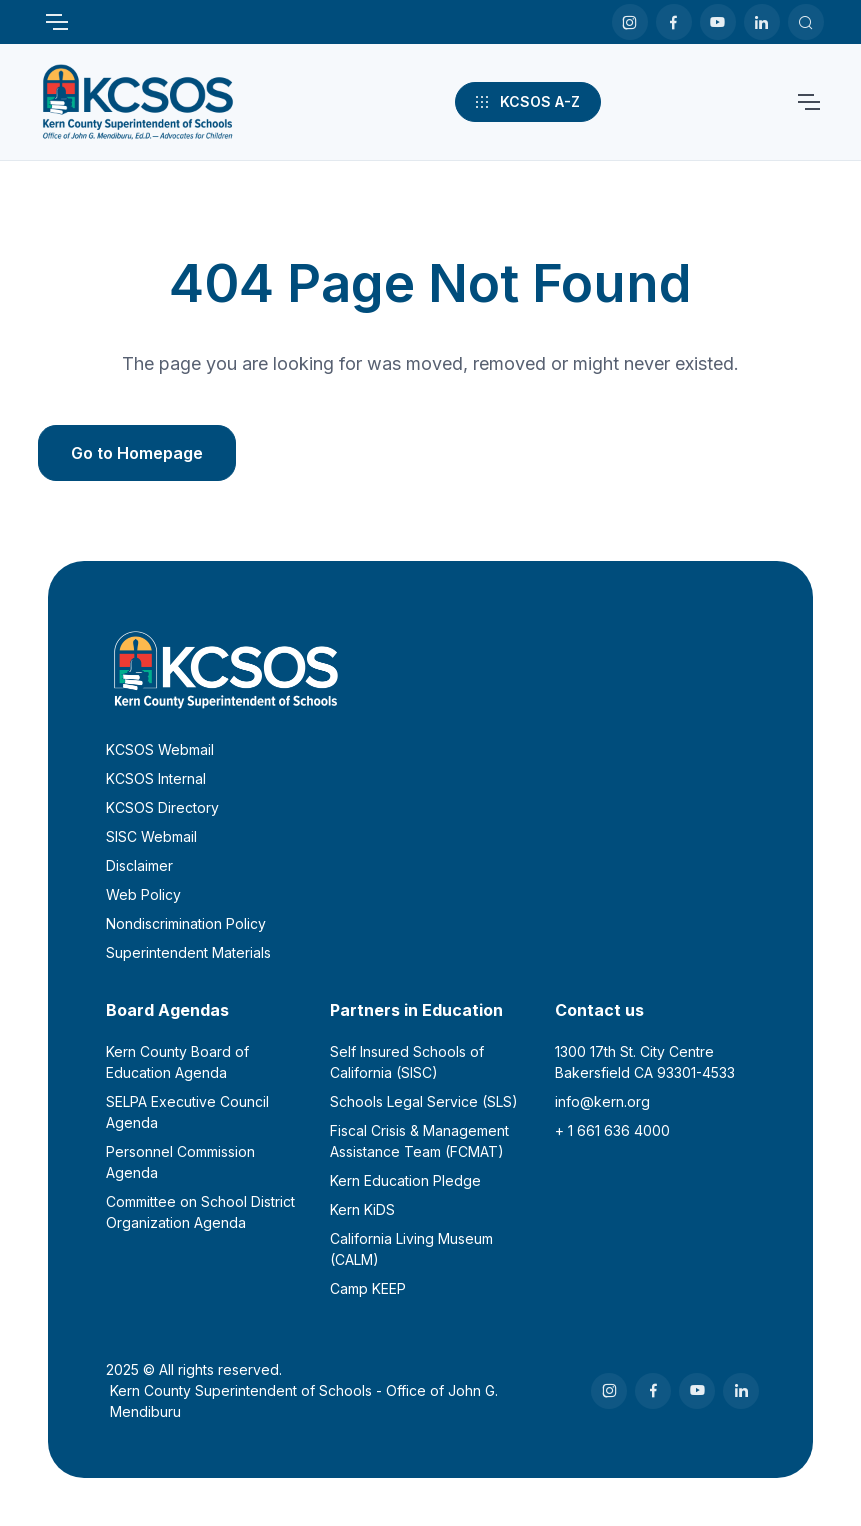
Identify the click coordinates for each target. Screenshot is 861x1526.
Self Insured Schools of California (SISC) (407, 1062)
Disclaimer (139, 865)
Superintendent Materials (188, 952)
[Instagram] (630, 22)
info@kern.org (602, 1101)
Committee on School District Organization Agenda (200, 1212)
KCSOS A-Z (526, 102)
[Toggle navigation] (56, 22)
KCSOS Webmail (160, 749)
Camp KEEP (368, 1288)
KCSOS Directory (162, 807)
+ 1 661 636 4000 (612, 1130)
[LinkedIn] (762, 22)
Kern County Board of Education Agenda (177, 1062)
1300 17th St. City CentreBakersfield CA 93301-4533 (645, 1062)
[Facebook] (674, 22)
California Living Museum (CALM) (411, 1249)
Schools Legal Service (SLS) (424, 1101)
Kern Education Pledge (405, 1180)
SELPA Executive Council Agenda (187, 1112)
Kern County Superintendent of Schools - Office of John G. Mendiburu (304, 1401)
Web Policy (143, 894)
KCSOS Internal (156, 778)
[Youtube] (718, 22)
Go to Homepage (137, 453)
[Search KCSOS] (806, 22)
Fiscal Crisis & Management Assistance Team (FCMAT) (419, 1141)
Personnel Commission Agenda (180, 1162)
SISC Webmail (151, 836)
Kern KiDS (362, 1209)
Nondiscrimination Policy (186, 923)
